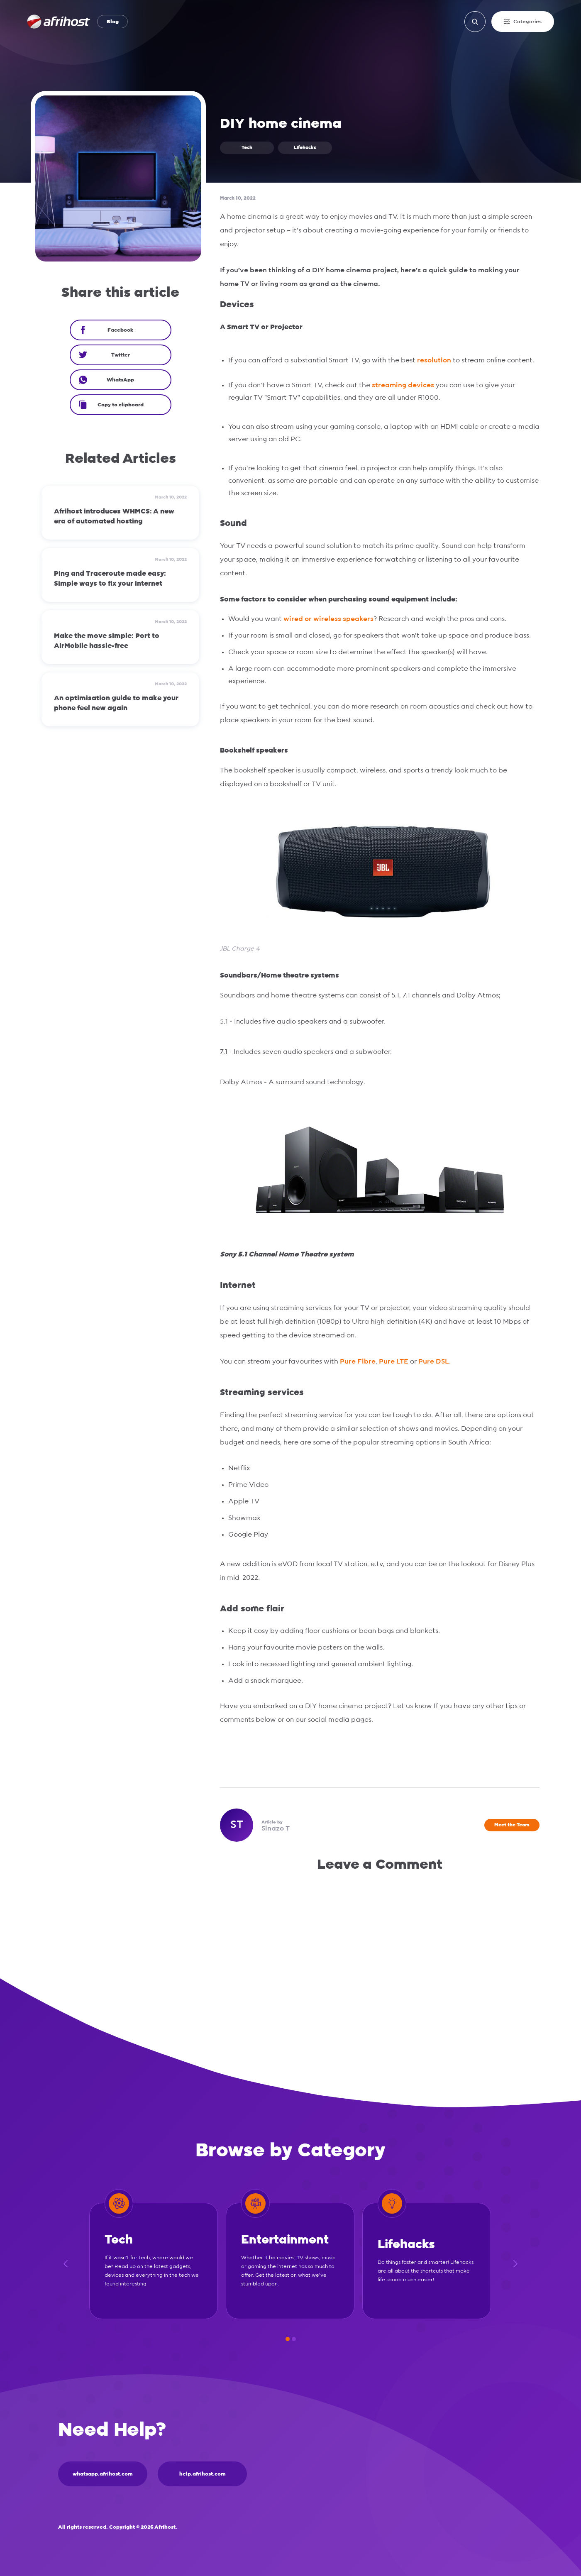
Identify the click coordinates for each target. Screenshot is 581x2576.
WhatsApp (106, 380)
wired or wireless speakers (328, 619)
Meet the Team (512, 1825)
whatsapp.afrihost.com (103, 2473)
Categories (523, 22)
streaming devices (403, 385)
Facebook (106, 330)
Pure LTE (393, 1361)
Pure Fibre (358, 1361)
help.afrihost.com (202, 2473)
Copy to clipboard (111, 405)
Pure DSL (433, 1361)
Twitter (104, 355)
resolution (435, 360)
